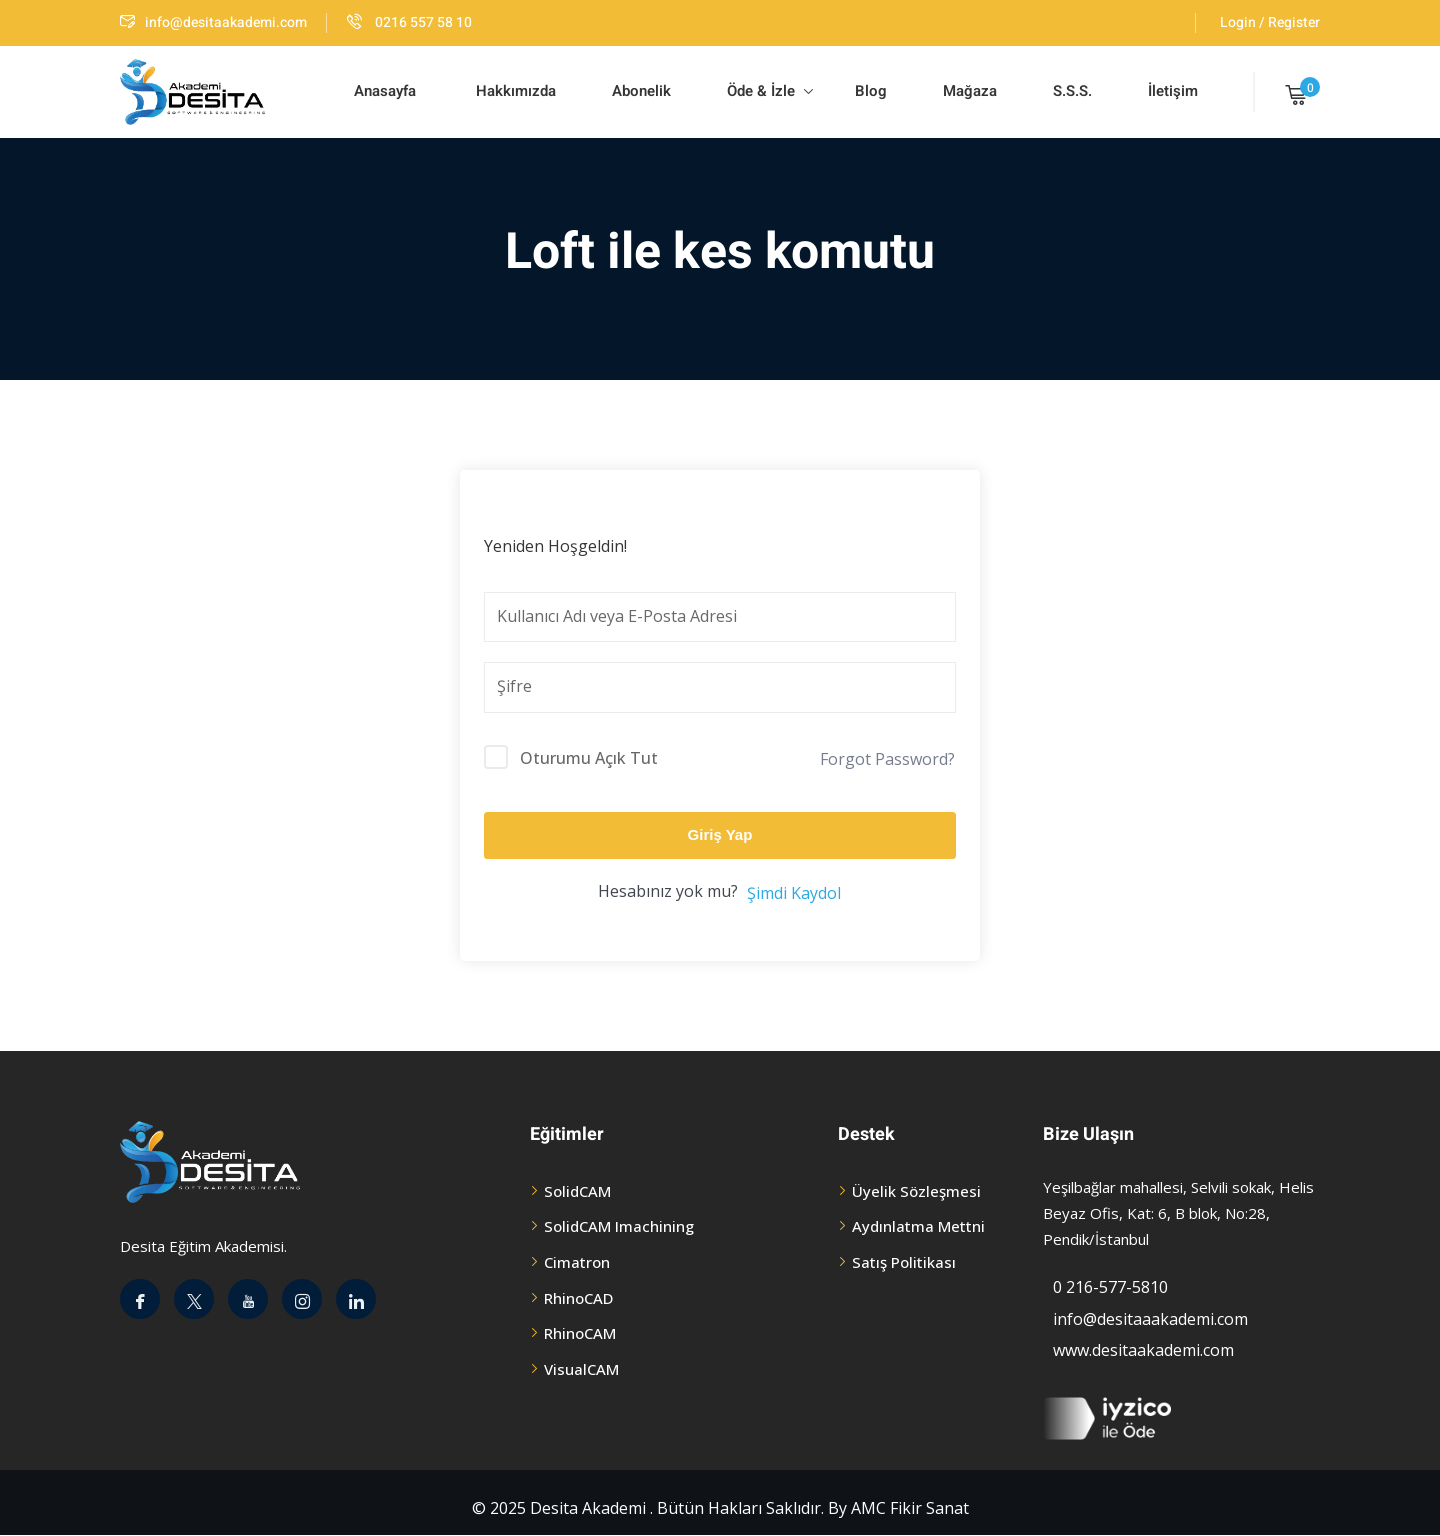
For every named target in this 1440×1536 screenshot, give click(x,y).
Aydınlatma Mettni (918, 1226)
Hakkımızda (514, 91)
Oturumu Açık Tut (589, 758)
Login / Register (1270, 22)
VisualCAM (581, 1369)
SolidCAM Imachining (619, 1226)
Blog (869, 91)
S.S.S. (1072, 91)
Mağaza (970, 91)
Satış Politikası (904, 1262)
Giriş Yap (720, 834)
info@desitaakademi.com (213, 22)
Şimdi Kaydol (794, 893)
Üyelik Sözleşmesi (916, 1191)
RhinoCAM (580, 1333)
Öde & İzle (770, 91)
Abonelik (641, 91)
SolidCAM (577, 1191)
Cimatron (577, 1262)
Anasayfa (385, 91)
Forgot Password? (887, 759)
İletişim (1173, 91)
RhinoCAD (578, 1298)
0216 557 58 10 (409, 22)
